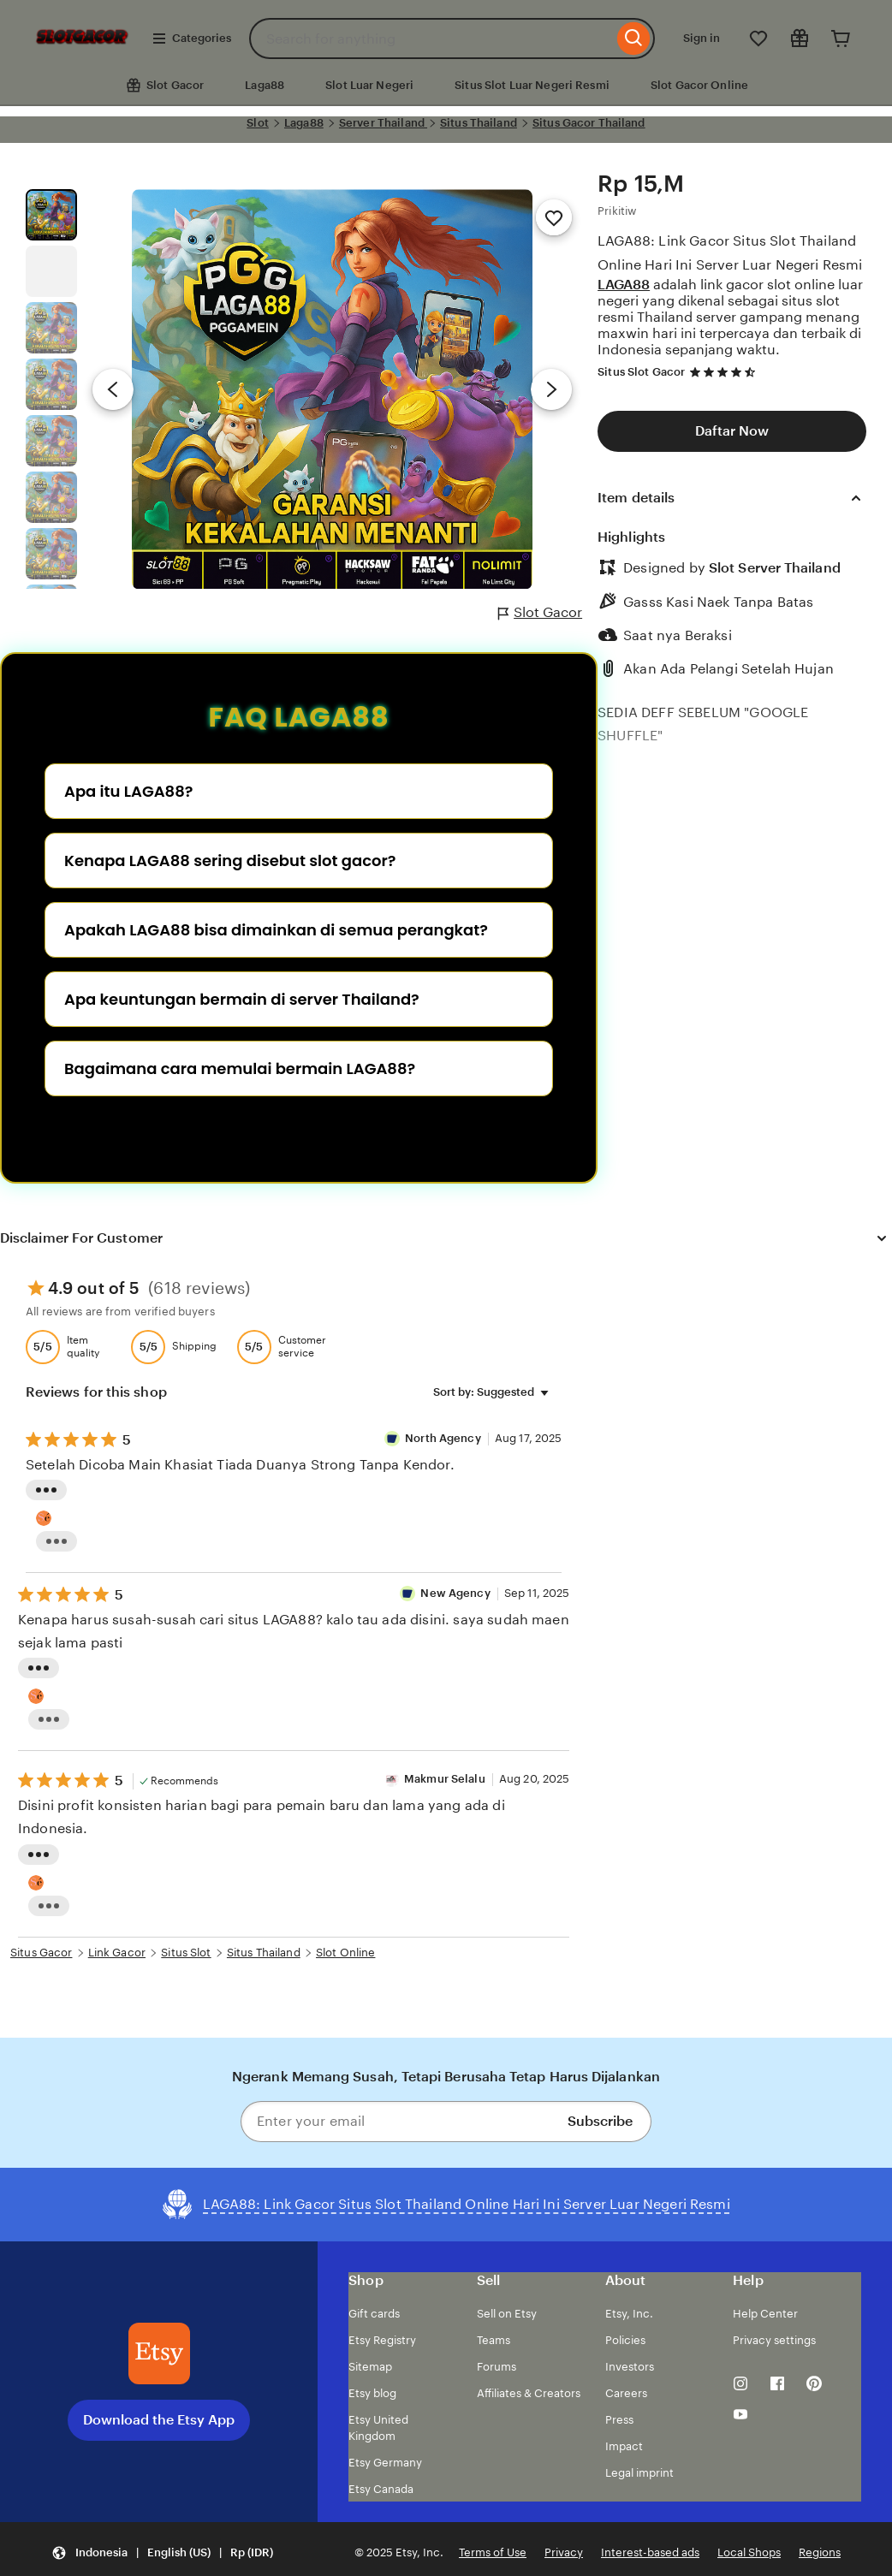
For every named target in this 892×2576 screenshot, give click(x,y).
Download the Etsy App (159, 2420)
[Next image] (551, 389)
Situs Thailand (478, 122)
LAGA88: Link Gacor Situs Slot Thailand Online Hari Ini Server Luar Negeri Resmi (730, 252)
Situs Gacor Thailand (588, 122)
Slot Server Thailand (775, 568)
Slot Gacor (540, 612)
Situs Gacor (41, 1952)
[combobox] (431, 38)
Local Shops (749, 2552)
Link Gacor (117, 1952)
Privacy (563, 2552)
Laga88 (264, 85)
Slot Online (345, 1952)
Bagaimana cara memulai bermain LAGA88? (239, 1068)
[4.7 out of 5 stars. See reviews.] (725, 372)
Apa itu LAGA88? (128, 791)
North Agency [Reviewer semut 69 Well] (444, 1438)
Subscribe (600, 2121)
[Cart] (840, 38)
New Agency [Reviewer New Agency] (455, 1593)
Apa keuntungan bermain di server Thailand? (241, 999)
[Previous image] (113, 389)
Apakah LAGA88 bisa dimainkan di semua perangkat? (276, 930)
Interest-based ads (650, 2552)
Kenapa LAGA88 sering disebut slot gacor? (229, 860)
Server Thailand (383, 122)
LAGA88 (624, 284)
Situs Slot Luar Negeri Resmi (532, 85)
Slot (258, 122)
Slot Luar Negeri (369, 85)
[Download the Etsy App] (159, 2353)
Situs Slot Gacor (641, 371)
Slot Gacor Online (699, 85)
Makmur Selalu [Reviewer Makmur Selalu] (444, 1778)
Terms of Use (492, 2552)
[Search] (634, 38)
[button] (162, 2553)
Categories (191, 38)
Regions (820, 2552)
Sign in (701, 38)
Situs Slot (186, 1952)
